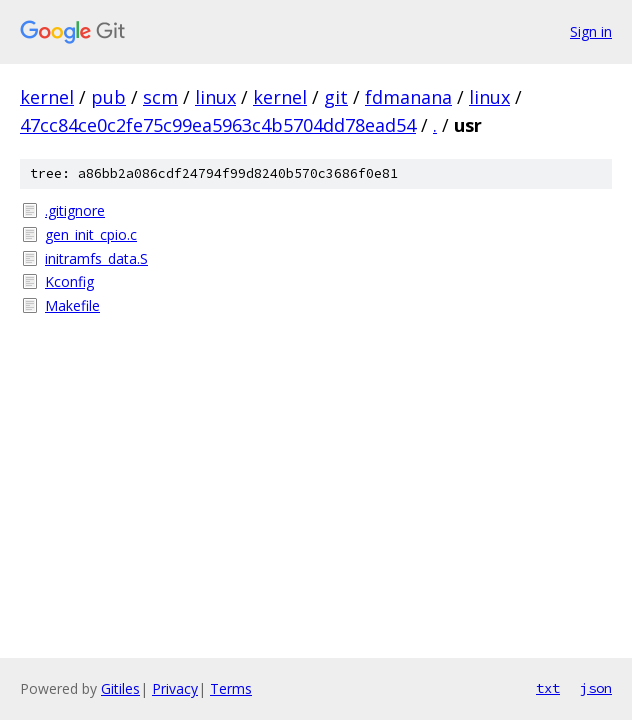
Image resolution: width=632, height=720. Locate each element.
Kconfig (69, 281)
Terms (231, 688)
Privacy (175, 688)
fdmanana (408, 97)
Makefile (72, 305)
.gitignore (75, 210)
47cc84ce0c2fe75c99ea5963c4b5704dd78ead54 (218, 125)
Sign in (591, 31)
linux (215, 97)
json (596, 688)
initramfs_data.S (96, 258)
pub (108, 97)
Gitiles (120, 688)
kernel (47, 97)
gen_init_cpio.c (91, 234)
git (336, 97)
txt (548, 688)
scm (160, 97)
